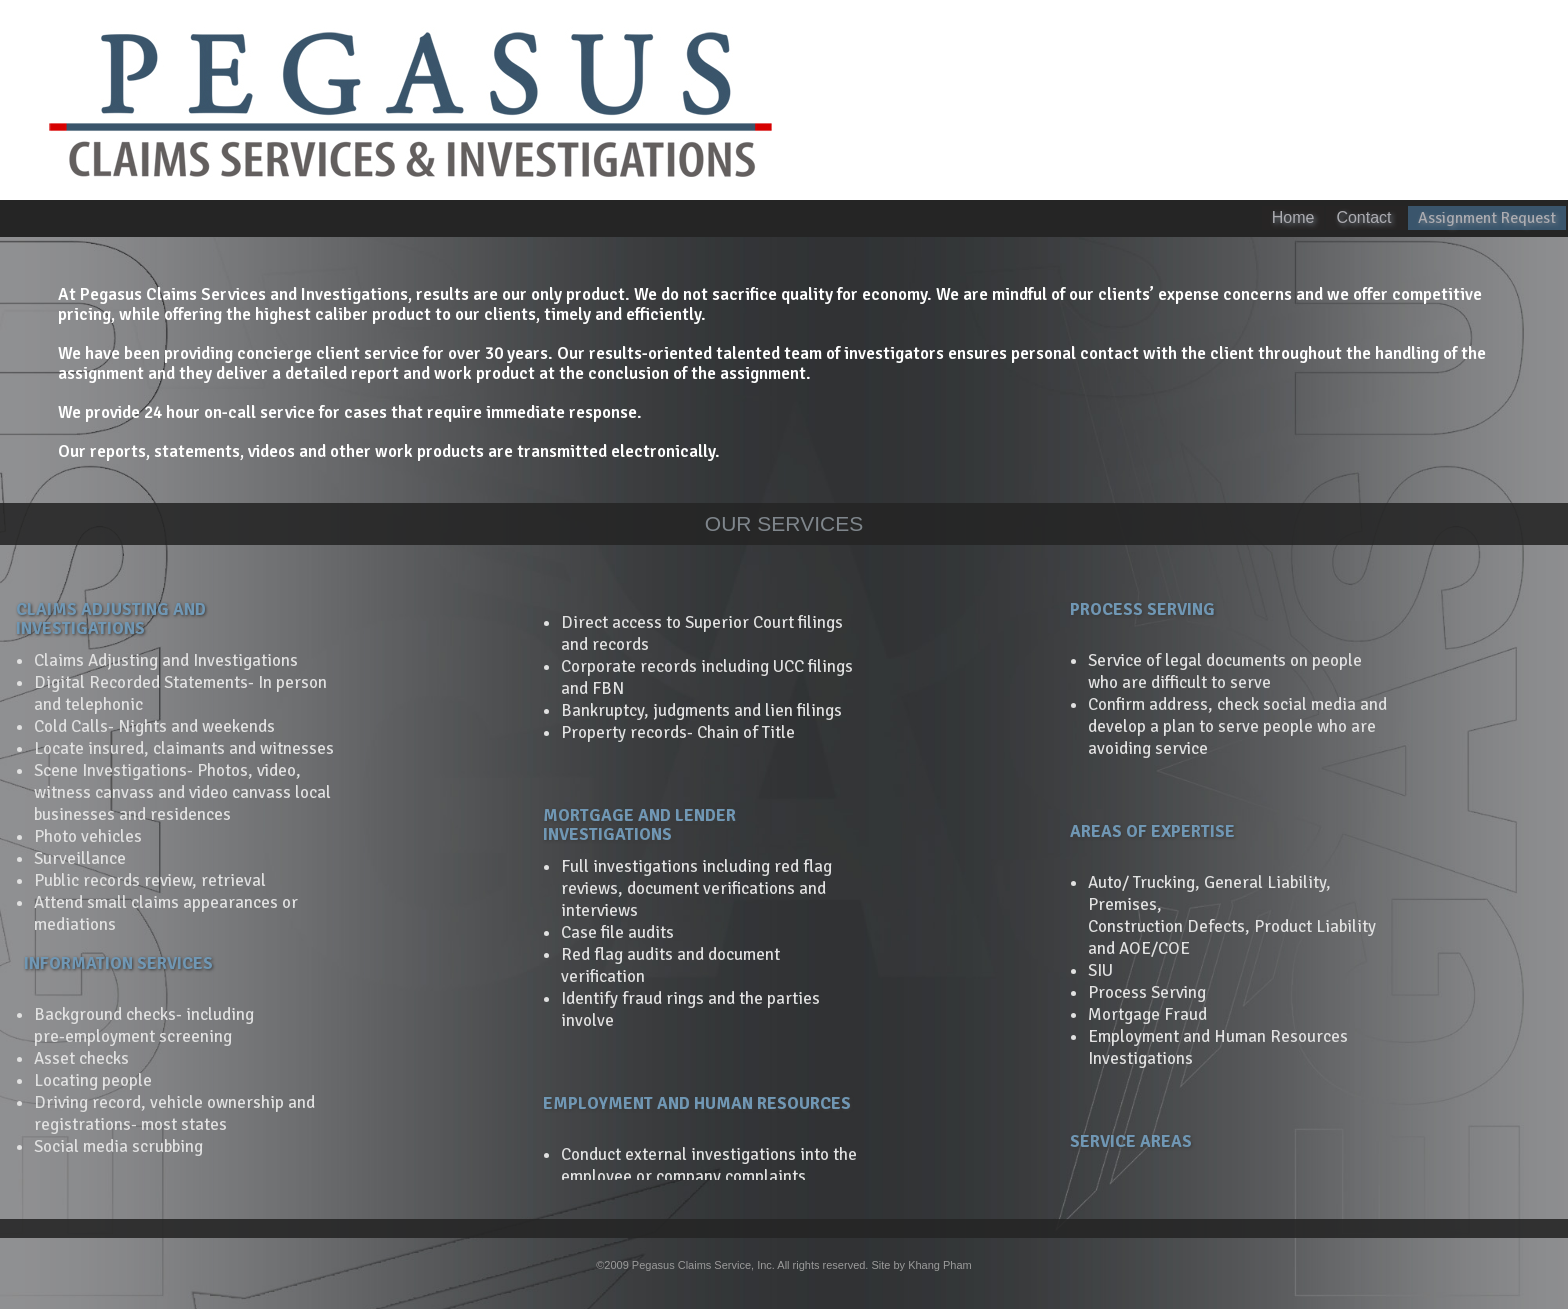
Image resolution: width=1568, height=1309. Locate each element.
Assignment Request (1487, 218)
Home (1293, 217)
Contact (1366, 217)
